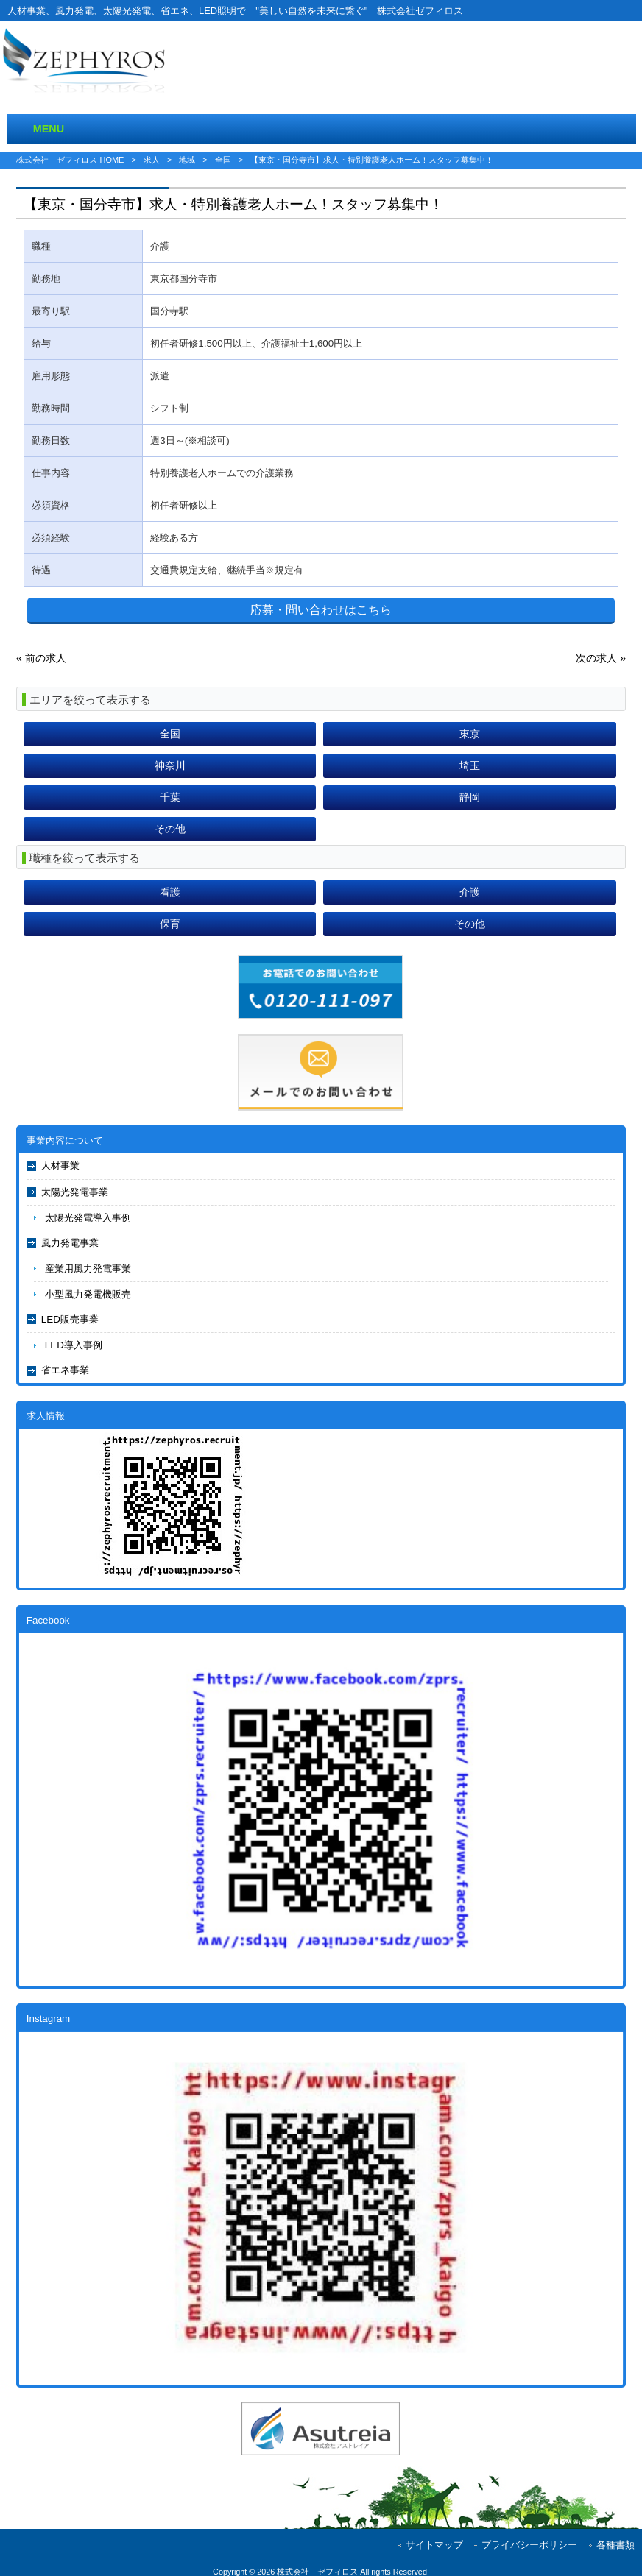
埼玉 (469, 765)
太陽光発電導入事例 (88, 1217)
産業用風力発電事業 (88, 1268)
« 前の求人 (41, 658)
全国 (223, 159)
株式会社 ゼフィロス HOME (70, 159)
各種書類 (615, 2544)
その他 (170, 829)
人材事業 (60, 1165)
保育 (170, 924)
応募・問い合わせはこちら (321, 610)
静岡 (469, 797)
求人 (152, 159)
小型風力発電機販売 (88, 1294)
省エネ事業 (65, 1370)
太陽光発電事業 (74, 1191)
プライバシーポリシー (529, 2544)
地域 (187, 159)
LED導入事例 (73, 1345)
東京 (469, 734)
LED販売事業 (70, 1319)
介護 (469, 892)
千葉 (170, 797)
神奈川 (170, 765)
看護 (170, 892)
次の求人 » (601, 658)
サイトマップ (434, 2544)
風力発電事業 (70, 1242)
